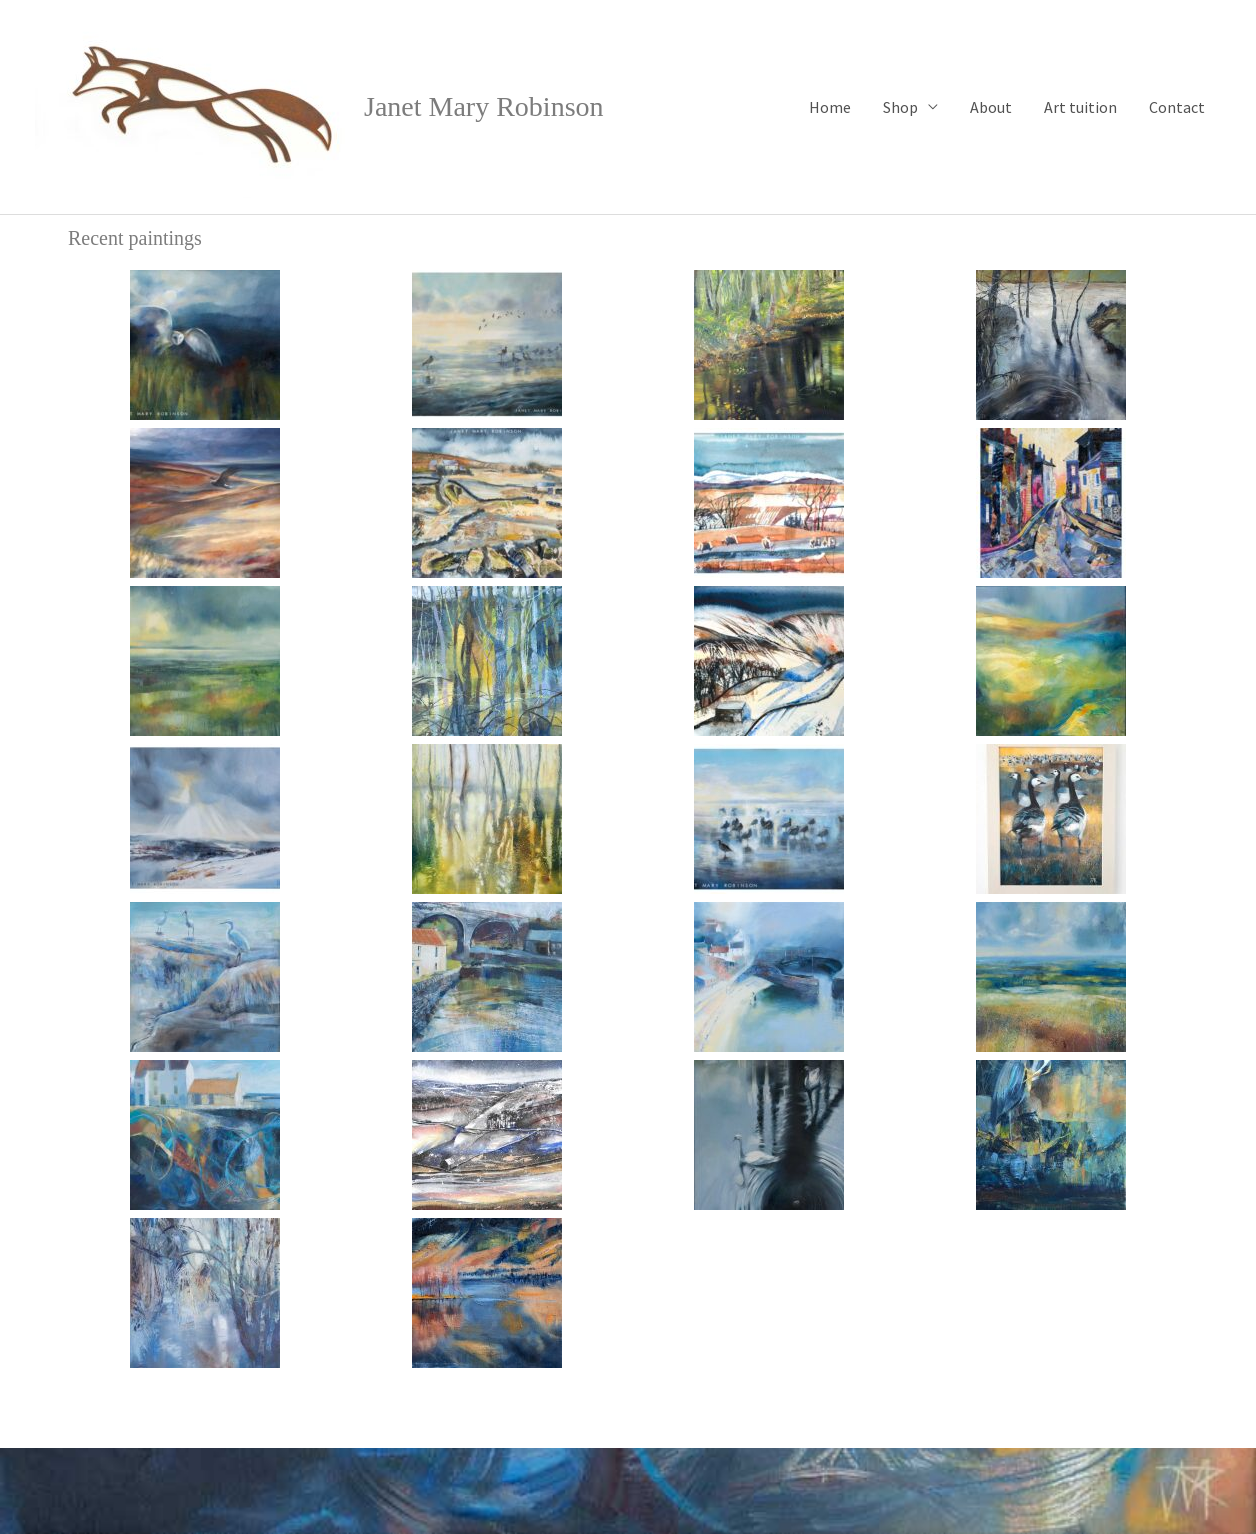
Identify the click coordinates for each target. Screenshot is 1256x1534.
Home (830, 107)
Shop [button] (900, 107)
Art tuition (1080, 107)
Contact (1177, 107)
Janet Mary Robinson (484, 106)
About (991, 107)
